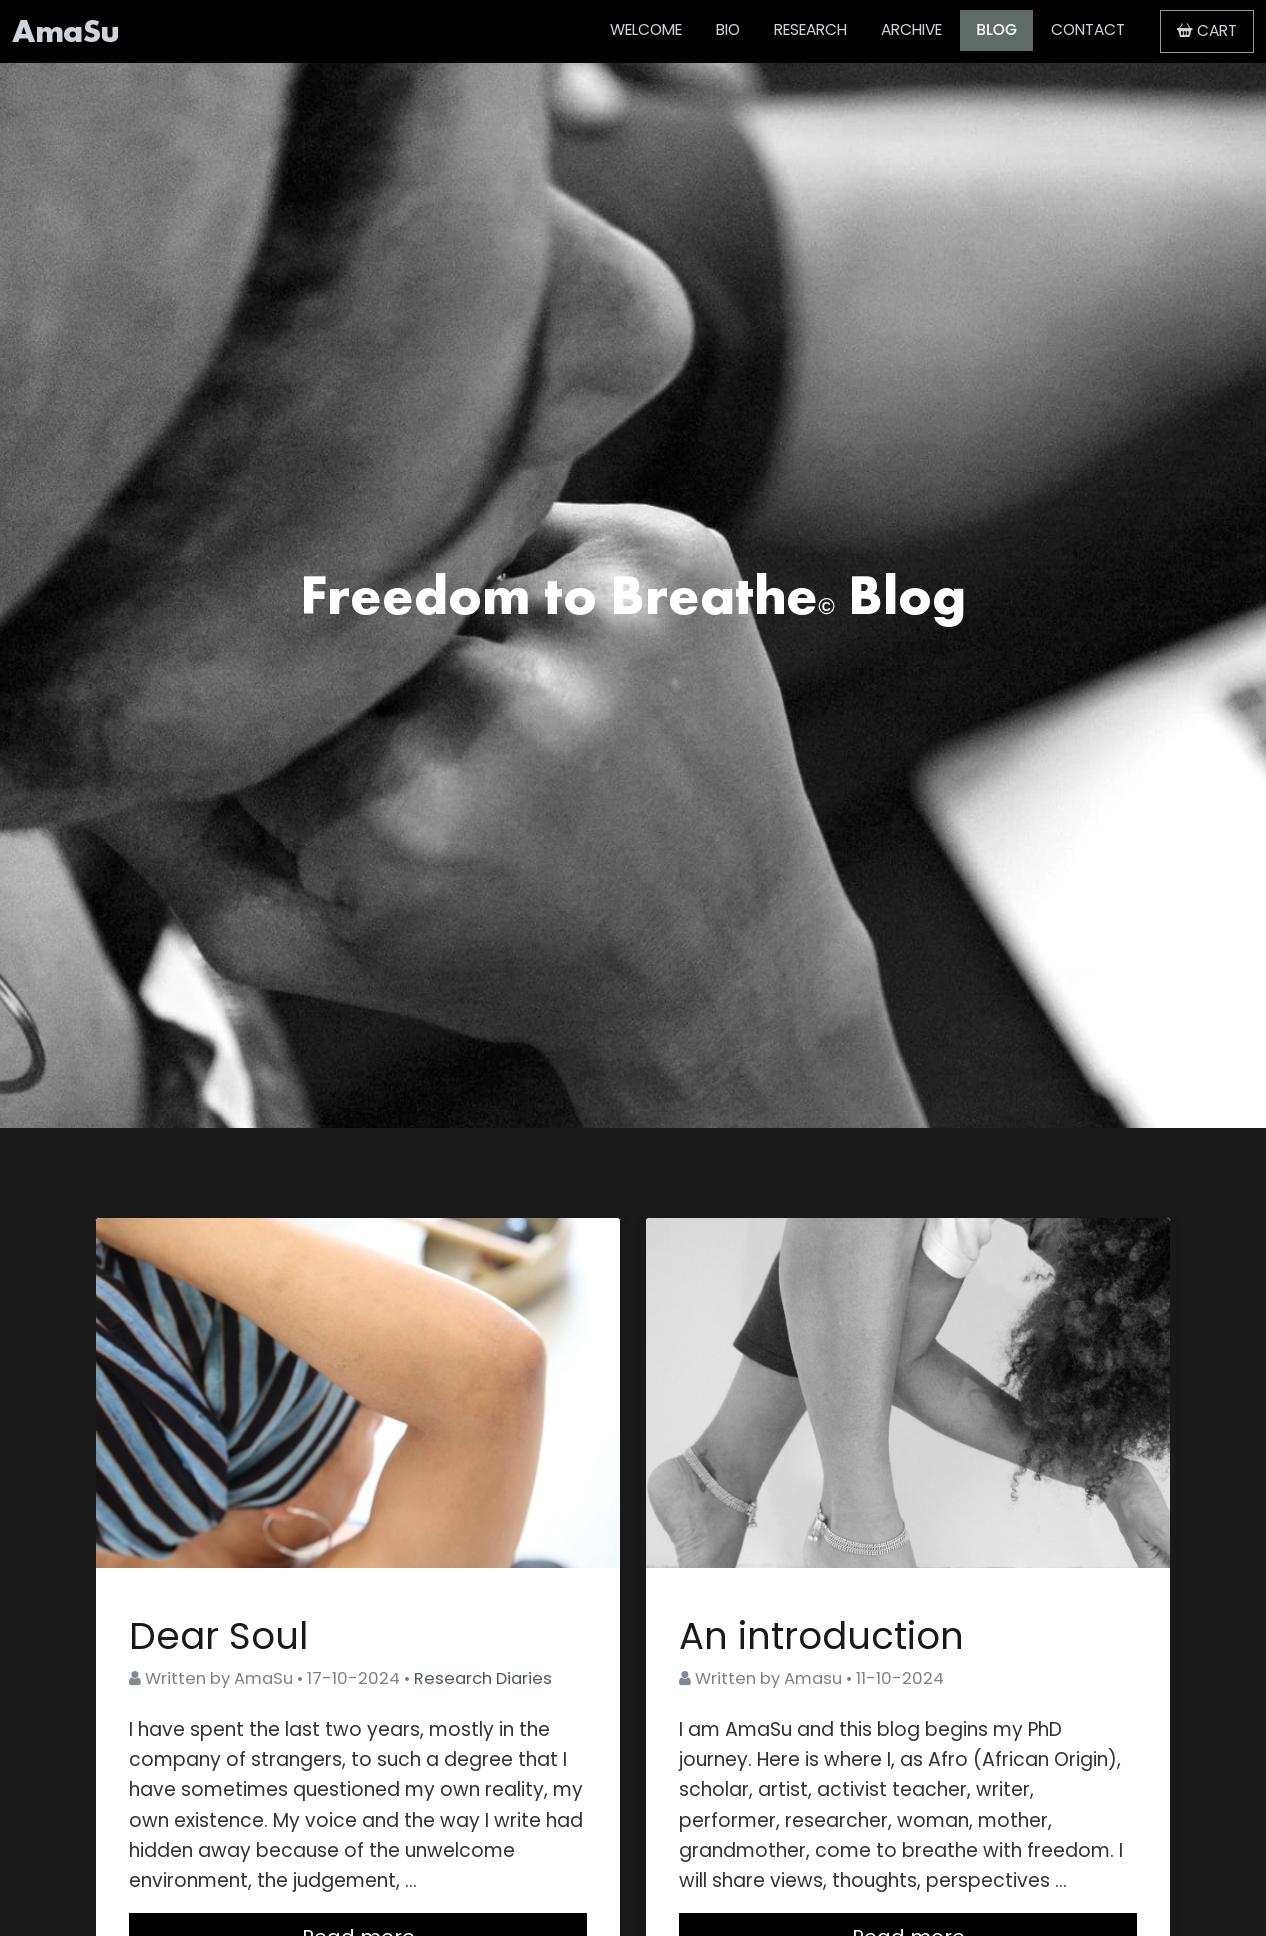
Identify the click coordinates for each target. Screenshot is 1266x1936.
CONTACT (1088, 29)
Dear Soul (218, 1636)
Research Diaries (483, 1678)
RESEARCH (810, 29)
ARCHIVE (911, 29)
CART (1207, 30)
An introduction (821, 1636)
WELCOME (646, 29)
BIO (728, 29)
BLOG (996, 29)
